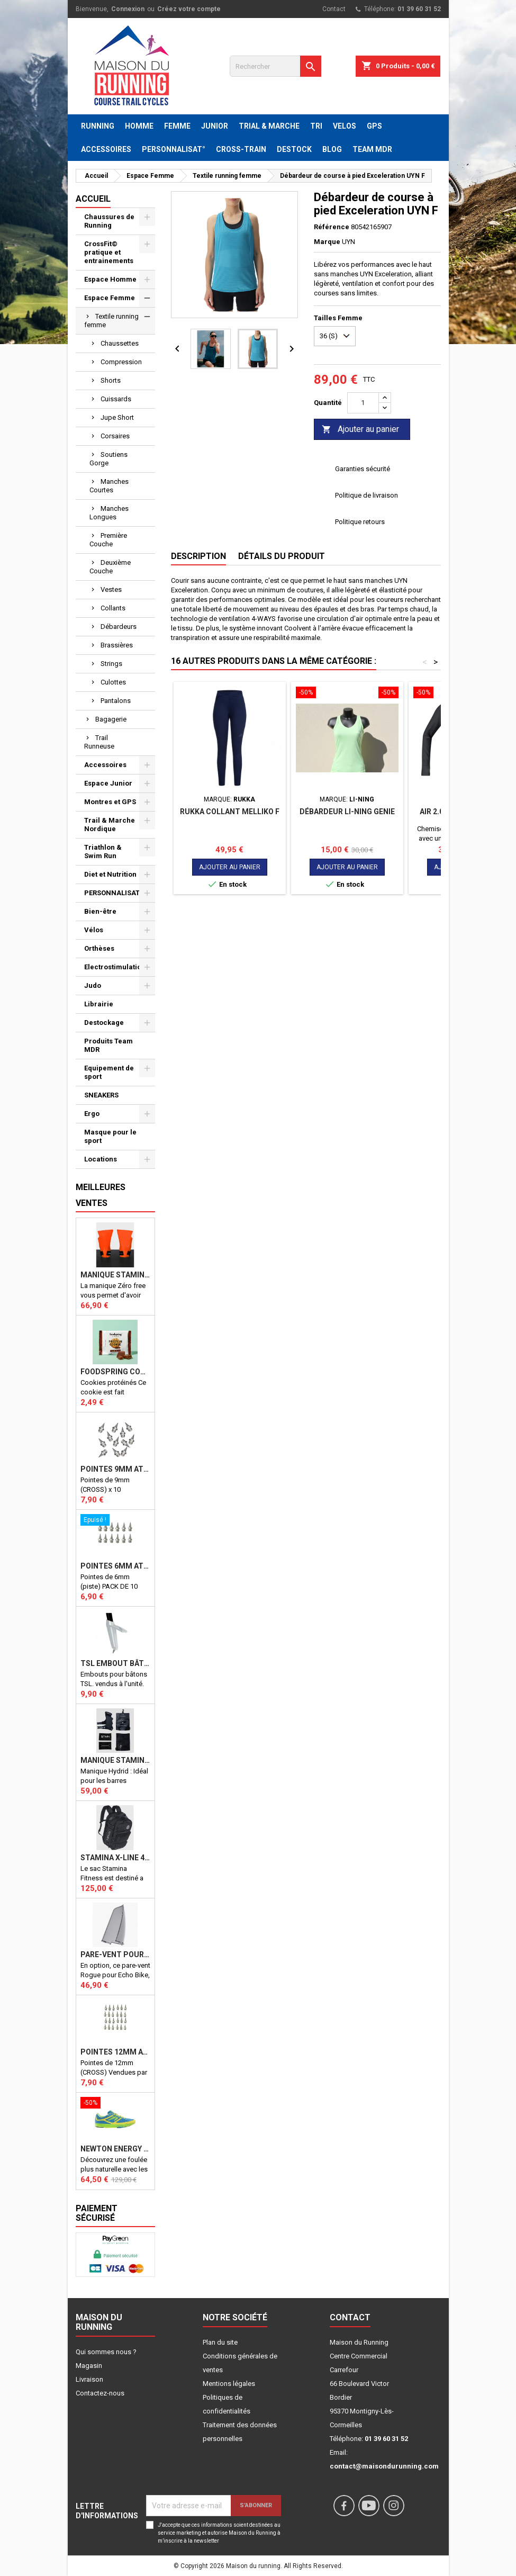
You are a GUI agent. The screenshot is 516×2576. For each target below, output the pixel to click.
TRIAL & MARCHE (269, 126)
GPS (374, 126)
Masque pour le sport (110, 1136)
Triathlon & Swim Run (103, 851)
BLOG (332, 149)
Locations (100, 1159)
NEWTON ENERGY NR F (115, 2149)
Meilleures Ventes (100, 1195)
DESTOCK (294, 149)
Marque (327, 242)
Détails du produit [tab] (281, 556)
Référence (331, 227)
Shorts (111, 380)
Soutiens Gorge (108, 459)
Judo (92, 985)
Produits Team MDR (108, 1045)
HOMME (139, 126)
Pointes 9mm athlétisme (115, 1469)
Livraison (89, 2379)
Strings (111, 664)
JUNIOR (214, 126)
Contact (334, 9)
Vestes (111, 589)
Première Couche (108, 540)
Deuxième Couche (110, 567)
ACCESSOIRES (106, 149)
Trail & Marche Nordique (109, 824)
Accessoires (105, 765)
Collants (113, 608)
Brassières (117, 645)
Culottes (113, 682)
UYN (348, 242)
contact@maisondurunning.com (384, 2466)
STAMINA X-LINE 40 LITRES (115, 1857)
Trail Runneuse (99, 742)
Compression (121, 362)
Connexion (127, 9)
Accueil (93, 199)
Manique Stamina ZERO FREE (115, 1275)
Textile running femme (111, 320)
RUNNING (97, 126)
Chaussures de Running (109, 221)
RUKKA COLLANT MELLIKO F (229, 811)
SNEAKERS (101, 1095)
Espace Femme (109, 298)
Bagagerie (110, 719)
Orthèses (99, 948)
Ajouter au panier (360, 429)
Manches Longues (109, 513)
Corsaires (115, 436)
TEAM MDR (372, 149)
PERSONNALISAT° (173, 149)
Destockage (104, 1022)
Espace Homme (110, 279)
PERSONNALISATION (118, 893)
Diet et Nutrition (110, 874)
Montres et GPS (110, 802)
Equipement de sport (109, 1072)
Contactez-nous (100, 2393)
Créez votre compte (189, 9)
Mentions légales (229, 2384)
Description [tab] (198, 556)
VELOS (344, 126)
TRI (316, 126)
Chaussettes (120, 343)
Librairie (98, 1004)
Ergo (91, 1114)
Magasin (89, 2366)
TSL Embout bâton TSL (115, 1663)
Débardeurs (119, 627)
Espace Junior (108, 783)
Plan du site (220, 2342)
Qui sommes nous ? (106, 2352)
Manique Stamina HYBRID (115, 1760)
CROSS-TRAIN (241, 149)
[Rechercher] (275, 66)
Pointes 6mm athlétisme (115, 1566)
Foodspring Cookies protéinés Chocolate (115, 1371)
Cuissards (116, 399)
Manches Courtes (109, 486)
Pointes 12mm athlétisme (115, 2052)
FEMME (177, 126)
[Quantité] (363, 402)
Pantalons (116, 701)
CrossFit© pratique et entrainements (108, 252)
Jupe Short (117, 417)
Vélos (93, 930)
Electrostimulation (115, 967)
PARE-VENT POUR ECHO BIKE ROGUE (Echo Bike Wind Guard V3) (115, 1954)
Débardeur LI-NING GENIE (347, 811)
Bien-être (100, 911)
